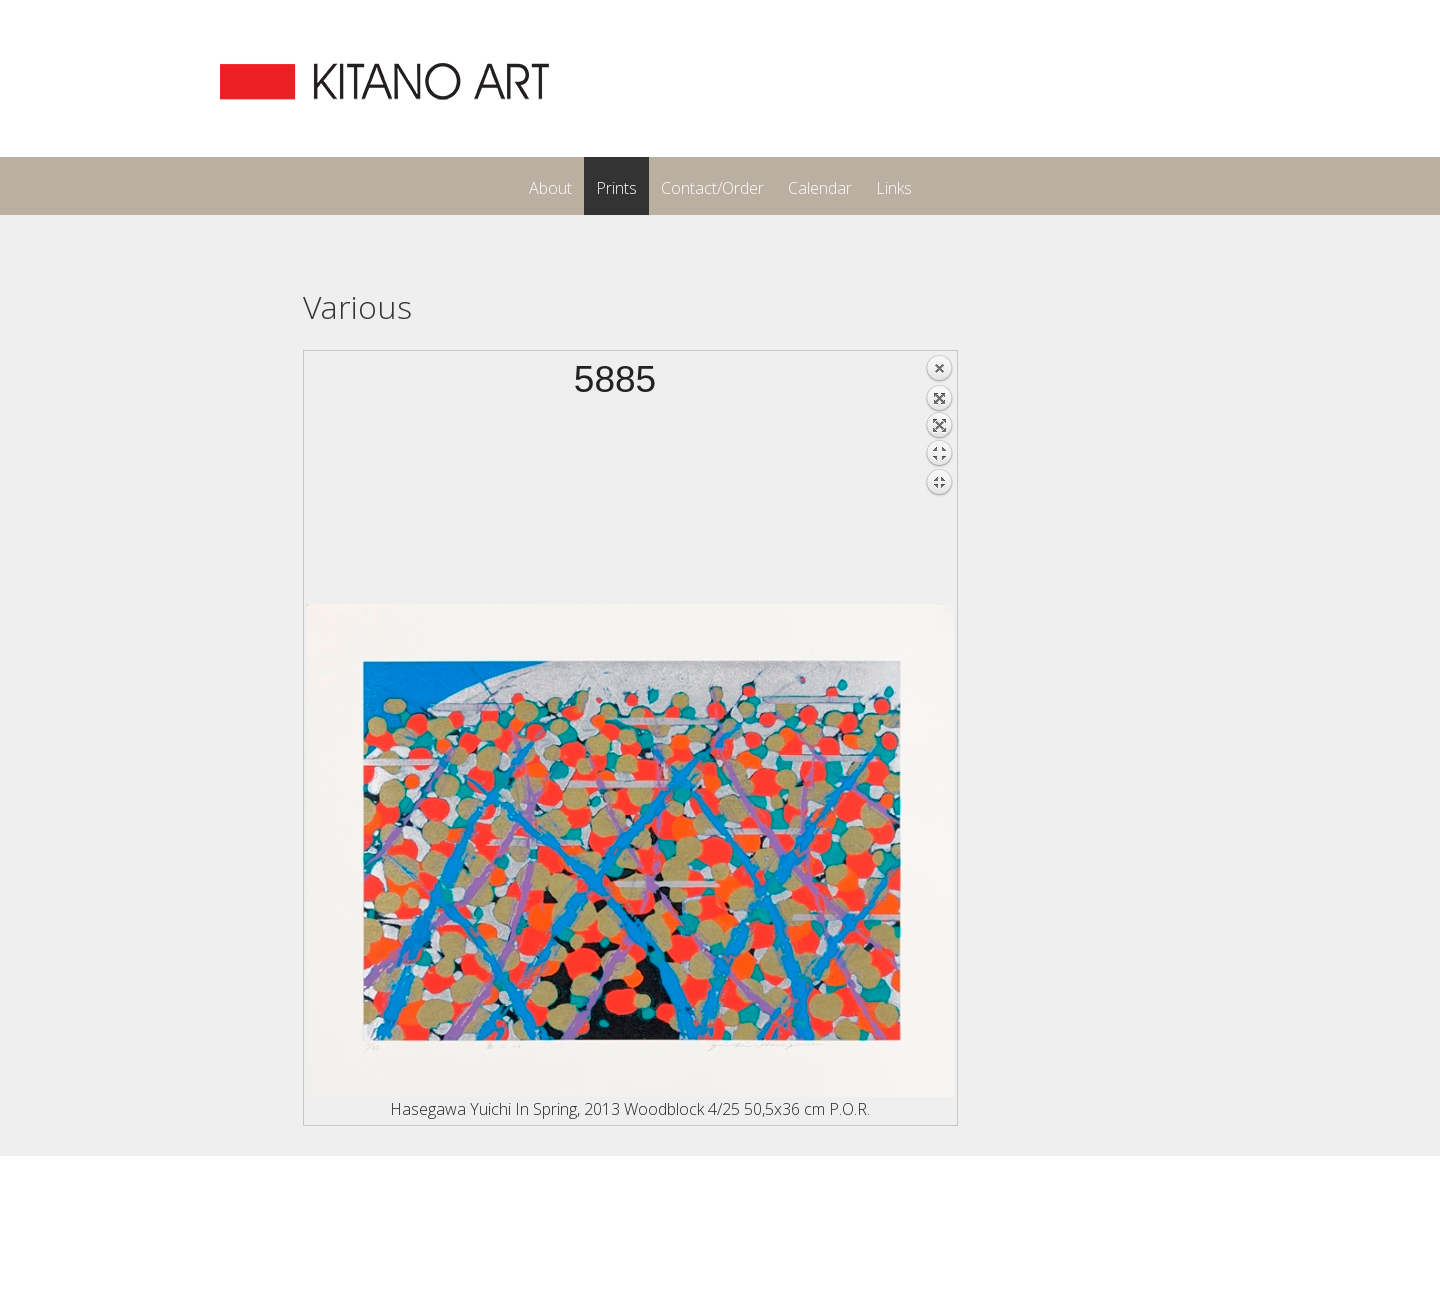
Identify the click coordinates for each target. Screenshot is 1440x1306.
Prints (616, 188)
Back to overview (939, 479)
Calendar (820, 188)
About (550, 188)
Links (894, 188)
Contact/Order (712, 188)
